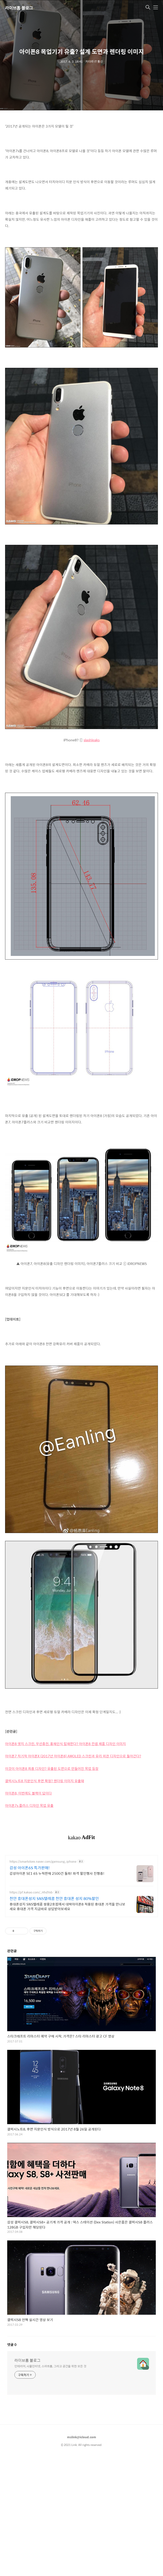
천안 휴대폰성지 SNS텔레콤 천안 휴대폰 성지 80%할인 (54, 1898)
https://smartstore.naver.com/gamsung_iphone (43, 1861)
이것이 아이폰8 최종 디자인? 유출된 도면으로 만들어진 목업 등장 (51, 1768)
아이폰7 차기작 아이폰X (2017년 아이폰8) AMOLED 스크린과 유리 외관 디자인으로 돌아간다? (73, 1756)
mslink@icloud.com (81, 2437)
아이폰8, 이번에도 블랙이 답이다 (28, 1793)
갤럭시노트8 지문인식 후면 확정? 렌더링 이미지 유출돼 (44, 1780)
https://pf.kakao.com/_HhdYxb (31, 1892)
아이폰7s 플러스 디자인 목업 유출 (29, 1805)
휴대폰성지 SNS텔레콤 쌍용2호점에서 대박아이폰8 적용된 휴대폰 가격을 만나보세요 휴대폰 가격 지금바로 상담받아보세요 (67, 1906)
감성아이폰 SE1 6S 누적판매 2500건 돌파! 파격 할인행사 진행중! (57, 1873)
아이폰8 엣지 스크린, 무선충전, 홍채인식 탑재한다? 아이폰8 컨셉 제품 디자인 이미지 (65, 1743)
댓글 (12, 2344)
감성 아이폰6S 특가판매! (30, 1867)
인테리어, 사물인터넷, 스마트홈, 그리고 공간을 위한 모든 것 (50, 2366)
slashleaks (92, 740)
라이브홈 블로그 (19, 7)
